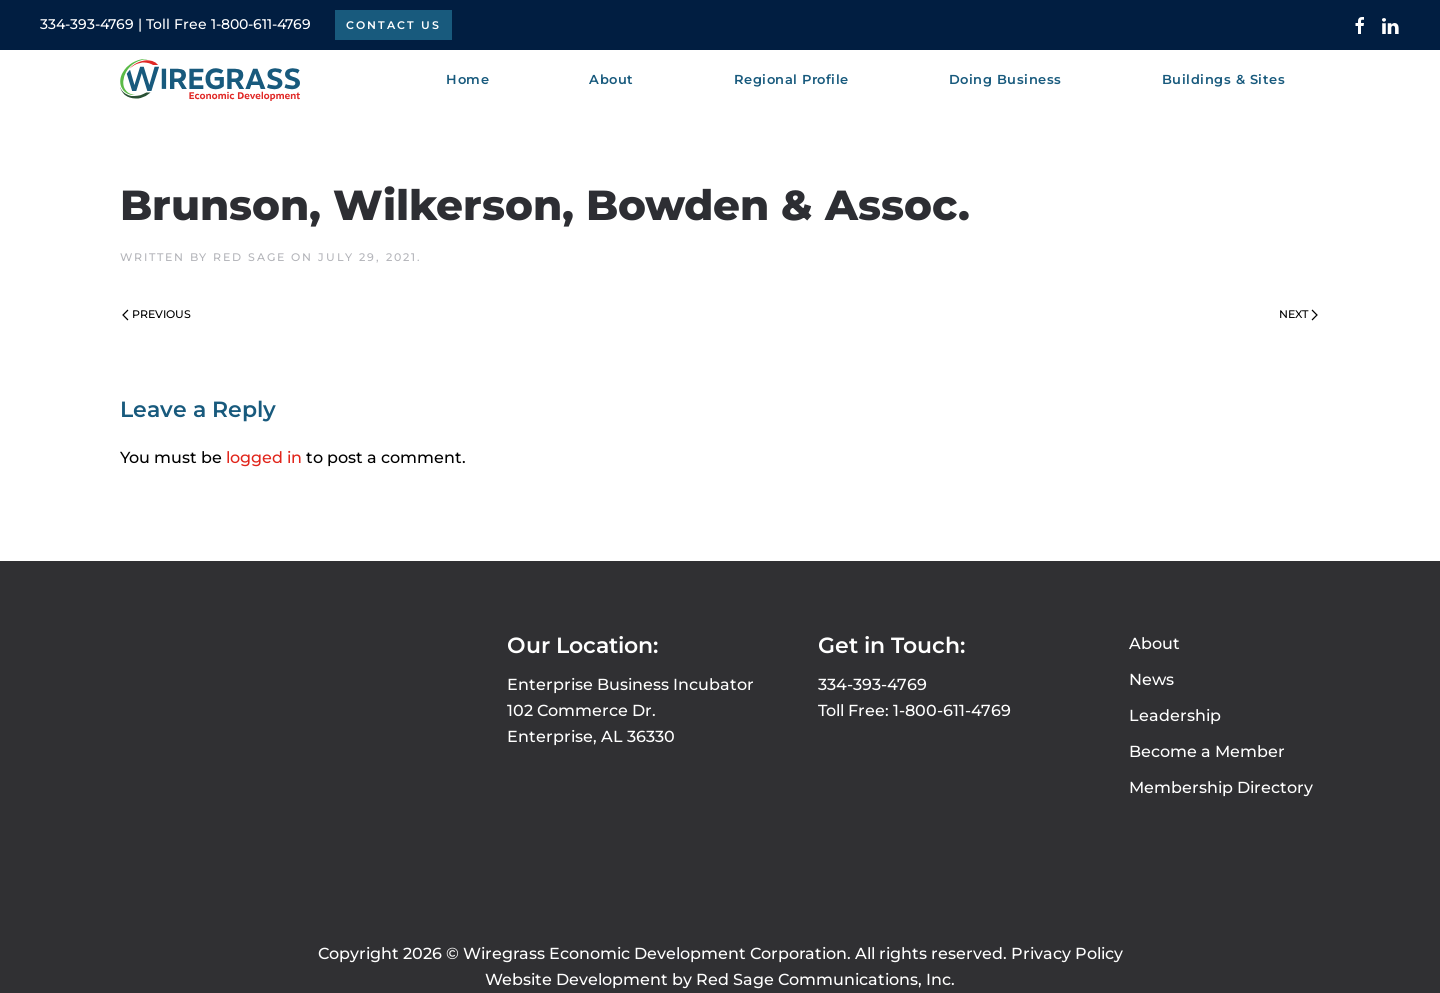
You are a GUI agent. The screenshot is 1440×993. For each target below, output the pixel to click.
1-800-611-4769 (261, 24)
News (1151, 679)
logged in (264, 457)
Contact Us (393, 25)
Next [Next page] (1298, 314)
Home (467, 79)
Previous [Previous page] (156, 314)
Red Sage (249, 257)
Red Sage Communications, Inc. (825, 979)
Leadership (1175, 715)
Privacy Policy (1067, 953)
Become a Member (1207, 751)
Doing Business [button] (1005, 79)
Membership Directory (1221, 787)
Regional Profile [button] (791, 79)
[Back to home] (210, 80)
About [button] (611, 79)
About (1154, 643)
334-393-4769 (87, 24)
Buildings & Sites (1224, 79)
